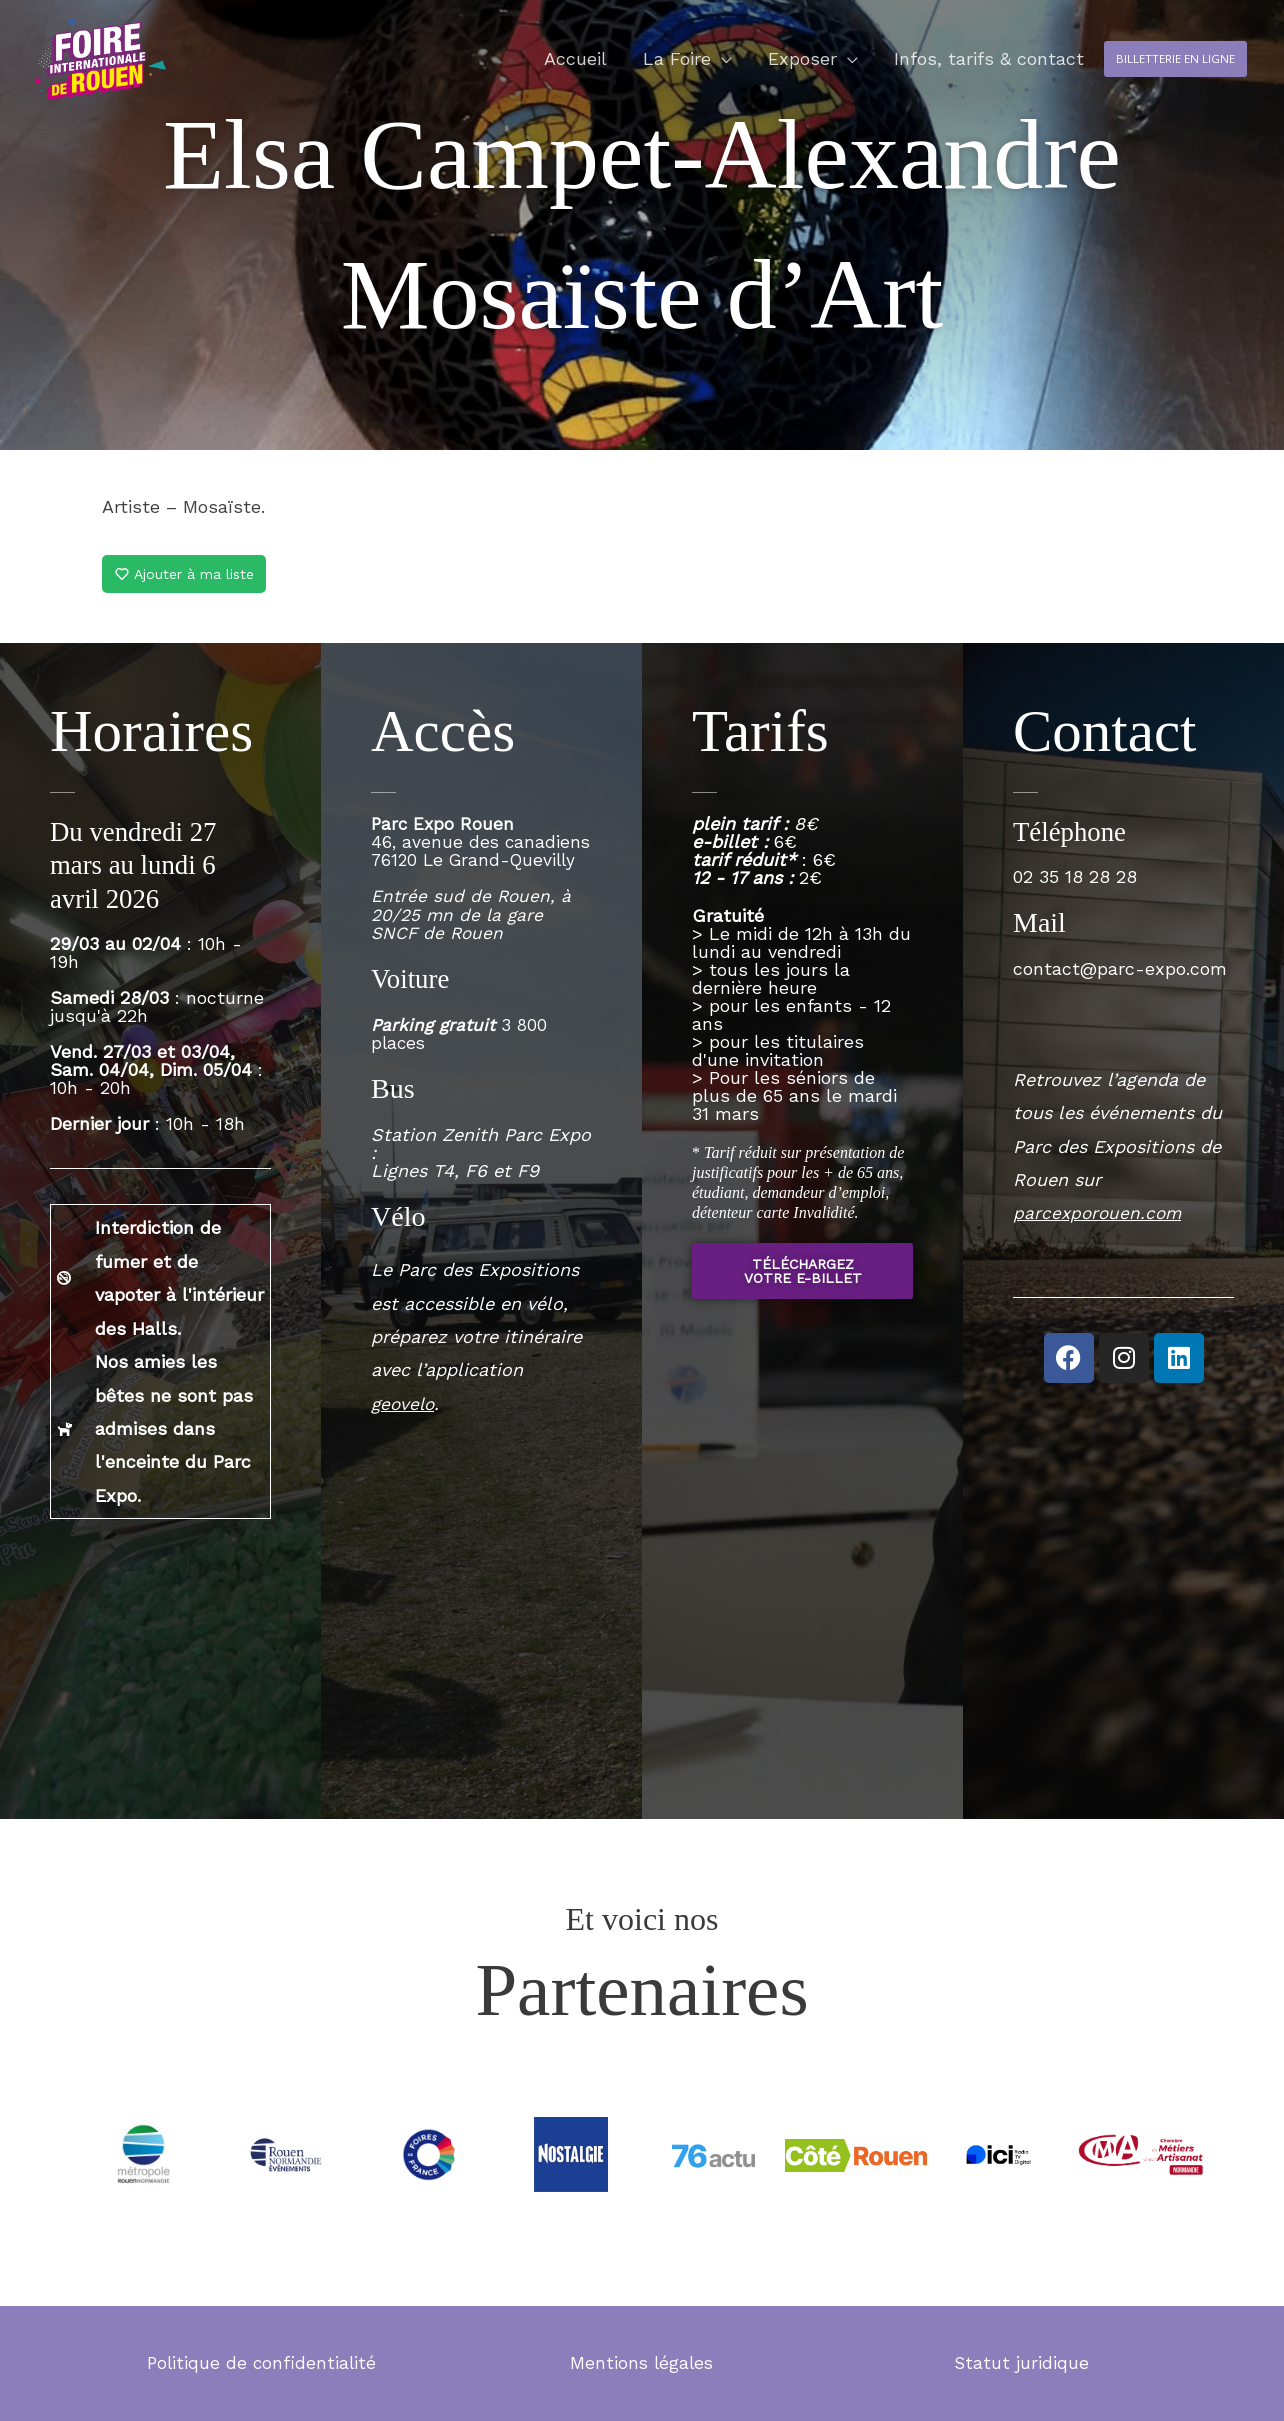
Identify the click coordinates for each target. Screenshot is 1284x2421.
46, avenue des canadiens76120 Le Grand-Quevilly (477, 886)
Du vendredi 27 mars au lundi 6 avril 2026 (137, 865)
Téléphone (1072, 831)
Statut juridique (1022, 2362)
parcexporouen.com (1099, 1212)
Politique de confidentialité (261, 2362)
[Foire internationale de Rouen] (126, 73)
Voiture (412, 995)
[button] (1151, 76)
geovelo (404, 1419)
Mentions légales (641, 2362)
